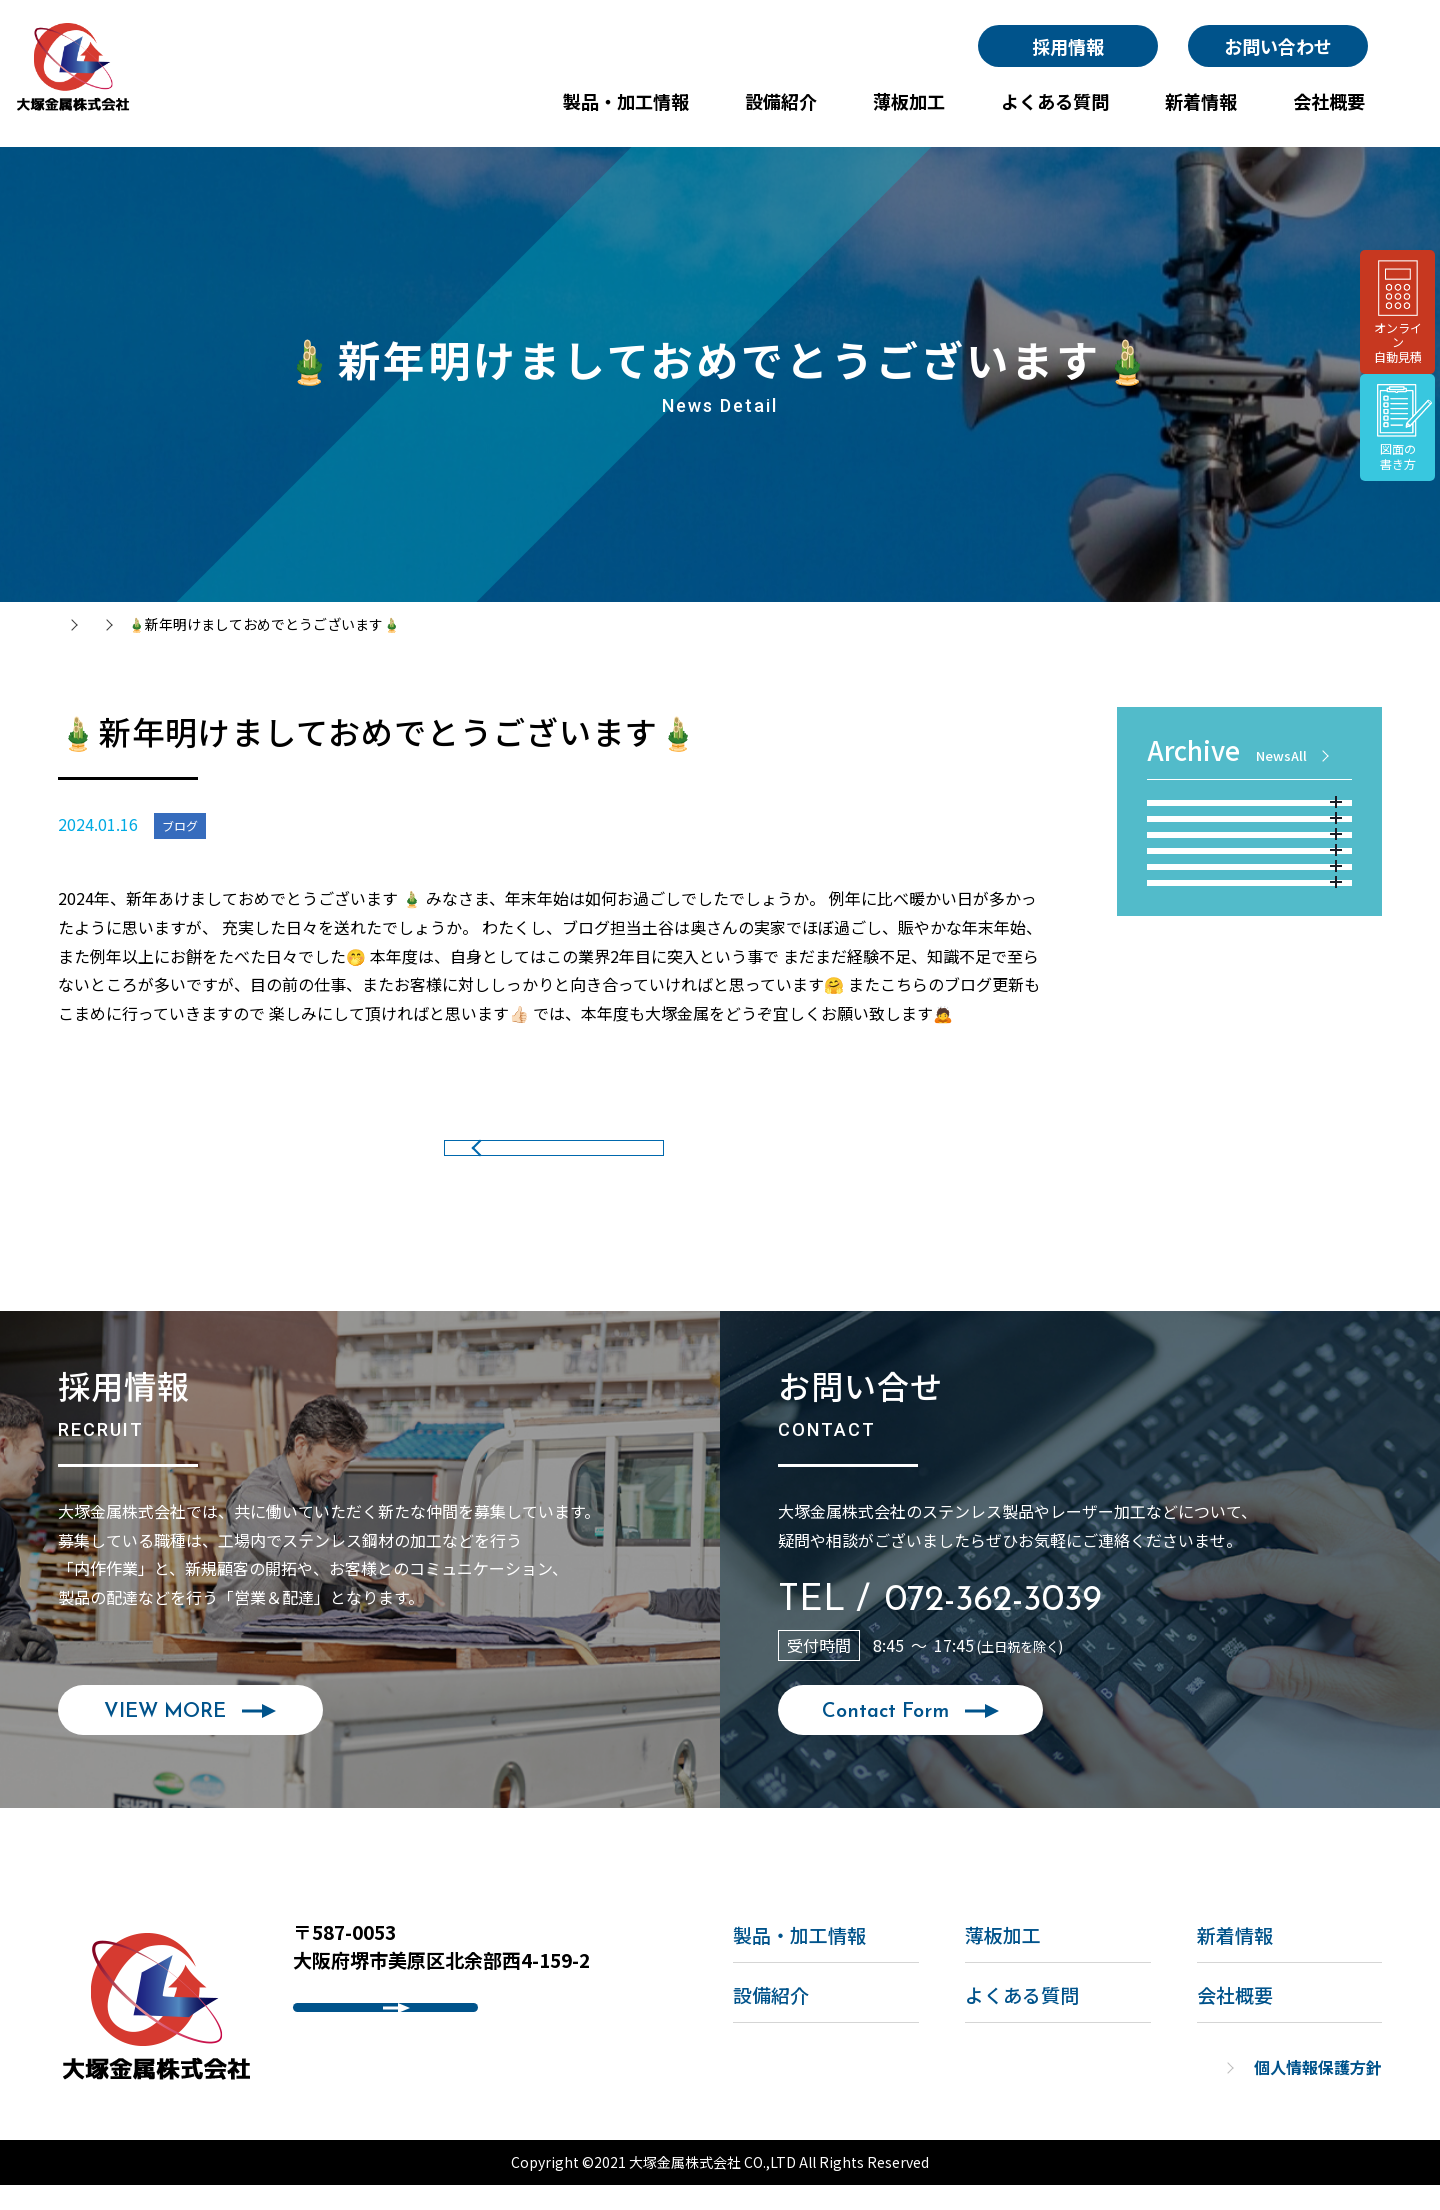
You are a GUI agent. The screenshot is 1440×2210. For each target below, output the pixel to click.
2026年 (1252, 819)
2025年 (1252, 867)
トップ (79, 624)
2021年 (1252, 1061)
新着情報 (163, 624)
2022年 (1252, 1013)
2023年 (1252, 964)
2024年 (1252, 916)
